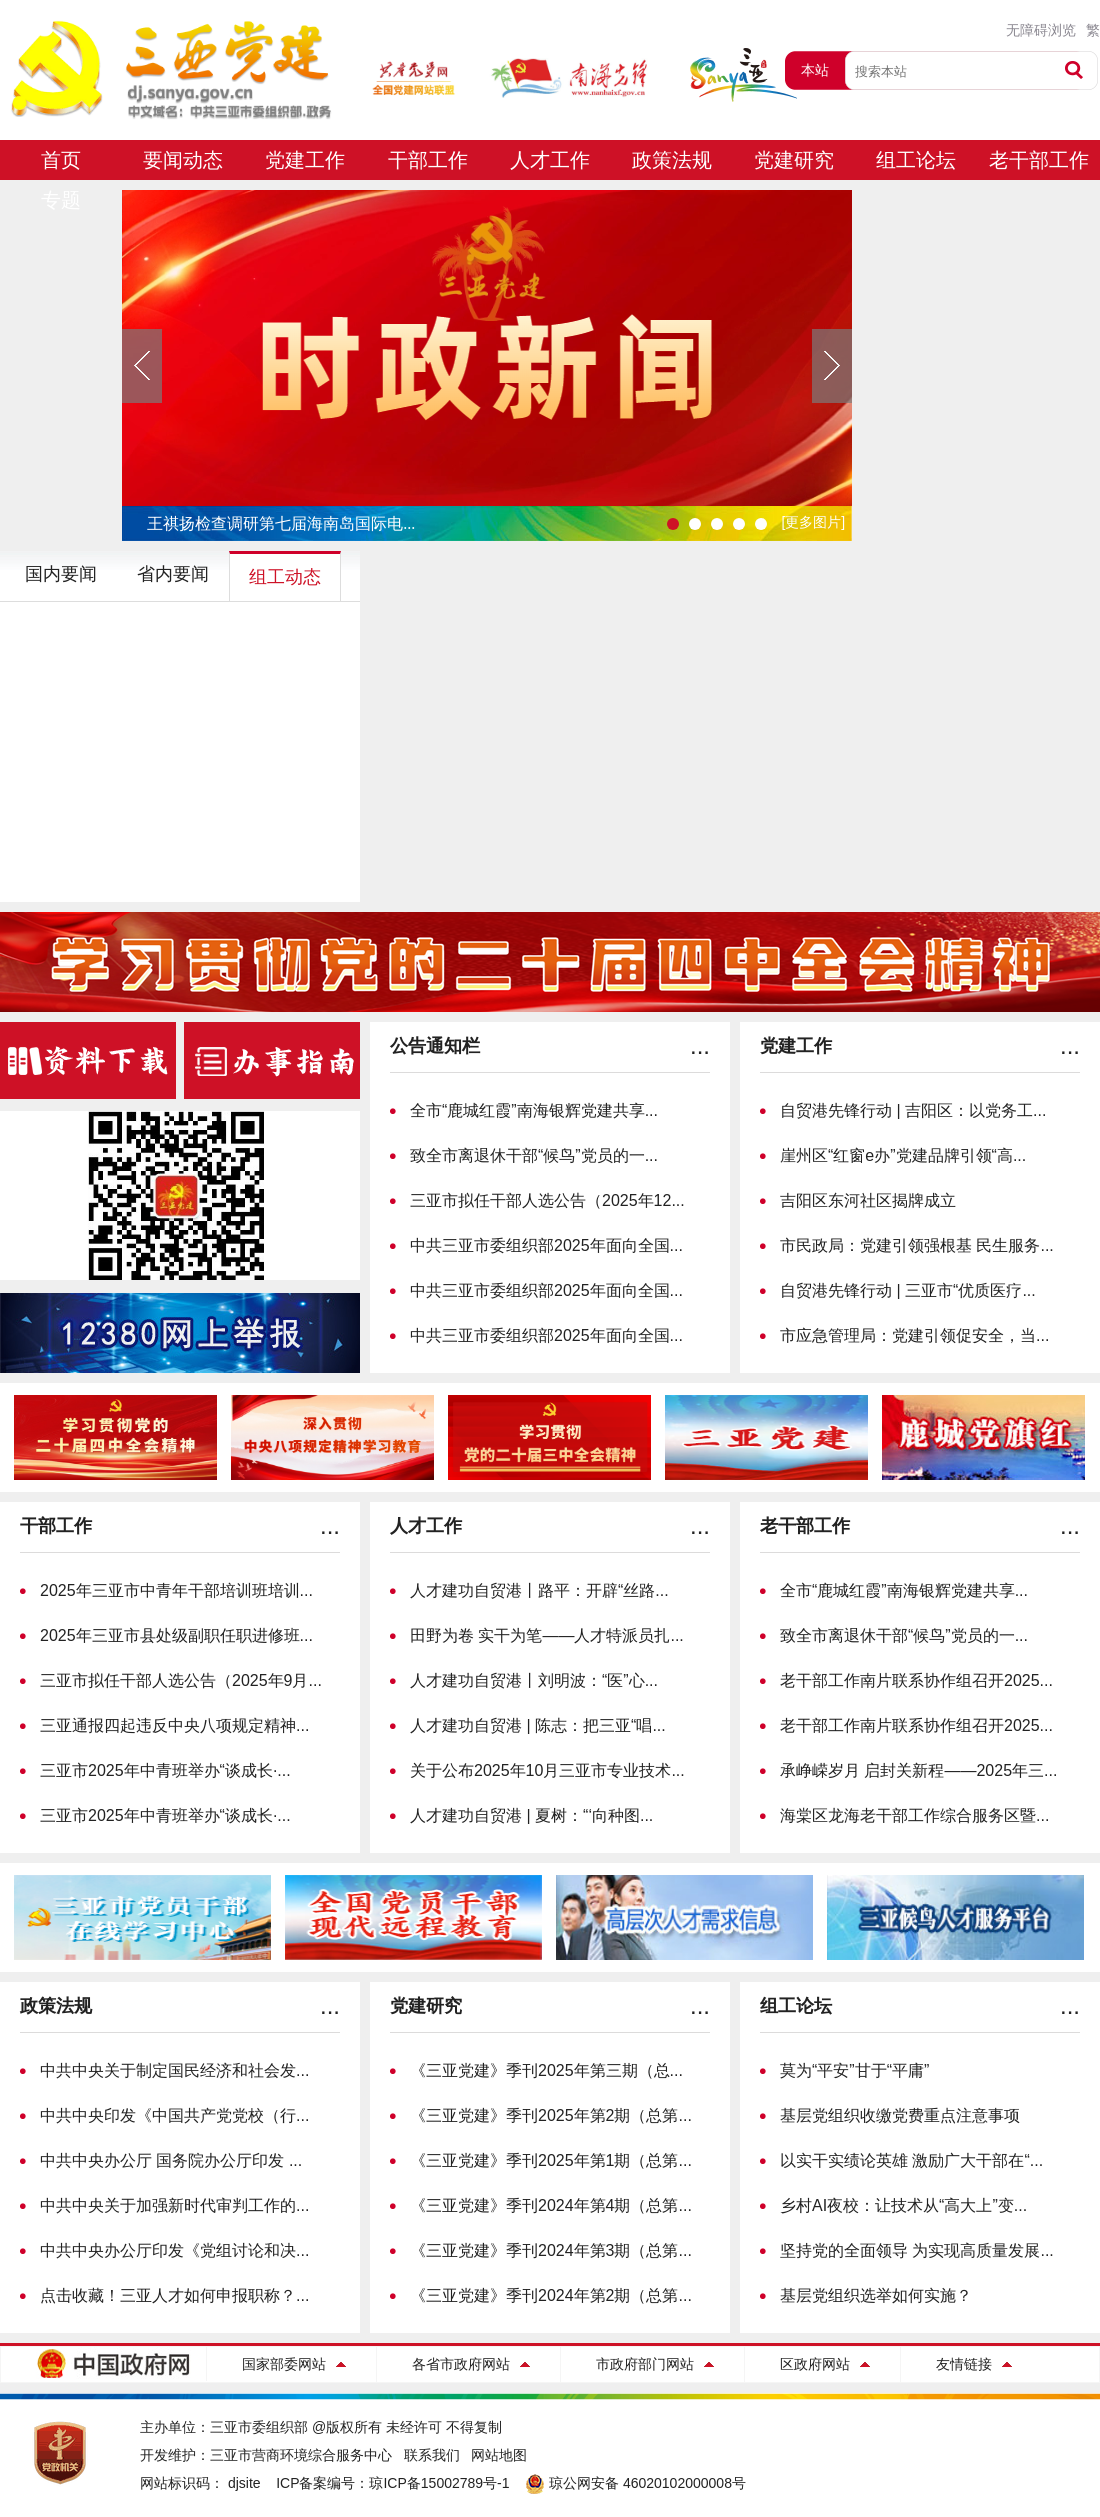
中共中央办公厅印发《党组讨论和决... (174, 2250)
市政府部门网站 (645, 2364)
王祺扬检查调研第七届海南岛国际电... (281, 523)
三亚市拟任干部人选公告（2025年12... (547, 1200)
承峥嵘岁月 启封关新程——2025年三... (918, 1770)
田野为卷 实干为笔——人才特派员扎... (547, 1635)
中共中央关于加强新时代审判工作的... (174, 2205)
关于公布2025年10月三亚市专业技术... (547, 1770)
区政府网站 (815, 2364)
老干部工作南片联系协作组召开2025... (916, 1680)
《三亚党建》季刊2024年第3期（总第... (551, 2250)
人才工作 (550, 160)
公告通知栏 (435, 1046)
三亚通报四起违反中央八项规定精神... (174, 1725)
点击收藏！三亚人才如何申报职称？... (174, 2295)
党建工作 (305, 160)
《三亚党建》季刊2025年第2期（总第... (551, 2115)
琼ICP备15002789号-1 (439, 2483)
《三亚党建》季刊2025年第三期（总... (546, 2070)
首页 (61, 160)
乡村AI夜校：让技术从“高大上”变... (903, 2205)
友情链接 (964, 2364)
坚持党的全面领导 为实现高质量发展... (917, 2250)
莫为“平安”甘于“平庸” (854, 2070)
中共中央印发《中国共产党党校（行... (174, 2115)
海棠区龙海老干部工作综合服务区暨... (914, 1815)
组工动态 (285, 577)
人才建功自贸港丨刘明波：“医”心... (534, 1680)
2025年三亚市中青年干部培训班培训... (176, 1590)
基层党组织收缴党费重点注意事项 (900, 2115)
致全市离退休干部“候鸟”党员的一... (534, 1155)
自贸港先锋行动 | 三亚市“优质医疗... (908, 1290)
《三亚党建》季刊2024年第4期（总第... (551, 2205)
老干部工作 (1039, 160)
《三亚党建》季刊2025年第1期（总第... (551, 2160)
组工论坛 (916, 160)
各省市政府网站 (461, 2364)
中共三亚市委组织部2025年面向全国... (546, 1245)
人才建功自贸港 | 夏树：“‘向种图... (531, 1815)
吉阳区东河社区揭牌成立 (868, 1200)
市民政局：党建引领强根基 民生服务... (917, 1245)
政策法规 (672, 160)
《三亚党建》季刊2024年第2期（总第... (551, 2295)
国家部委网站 (284, 2364)
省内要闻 (173, 574)
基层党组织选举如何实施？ (876, 2295)
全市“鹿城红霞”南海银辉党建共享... (534, 1110)
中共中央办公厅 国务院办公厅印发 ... (171, 2160)
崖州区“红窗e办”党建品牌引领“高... (903, 1155)
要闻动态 (183, 160)
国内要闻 (61, 574)
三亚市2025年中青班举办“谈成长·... (165, 1770)
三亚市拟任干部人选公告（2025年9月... (181, 1680)
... (700, 1045)
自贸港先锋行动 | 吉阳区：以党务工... (913, 1110)
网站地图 (499, 2455)
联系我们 (432, 2455)
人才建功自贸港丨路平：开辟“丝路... (539, 1590)
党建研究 (794, 160)
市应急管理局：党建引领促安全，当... (914, 1335)
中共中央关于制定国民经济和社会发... (174, 2070)
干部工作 (428, 160)
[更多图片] (813, 522)
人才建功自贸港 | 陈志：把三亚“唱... (538, 1725)
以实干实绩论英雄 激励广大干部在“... (911, 2160)
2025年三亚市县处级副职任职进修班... (176, 1635)
